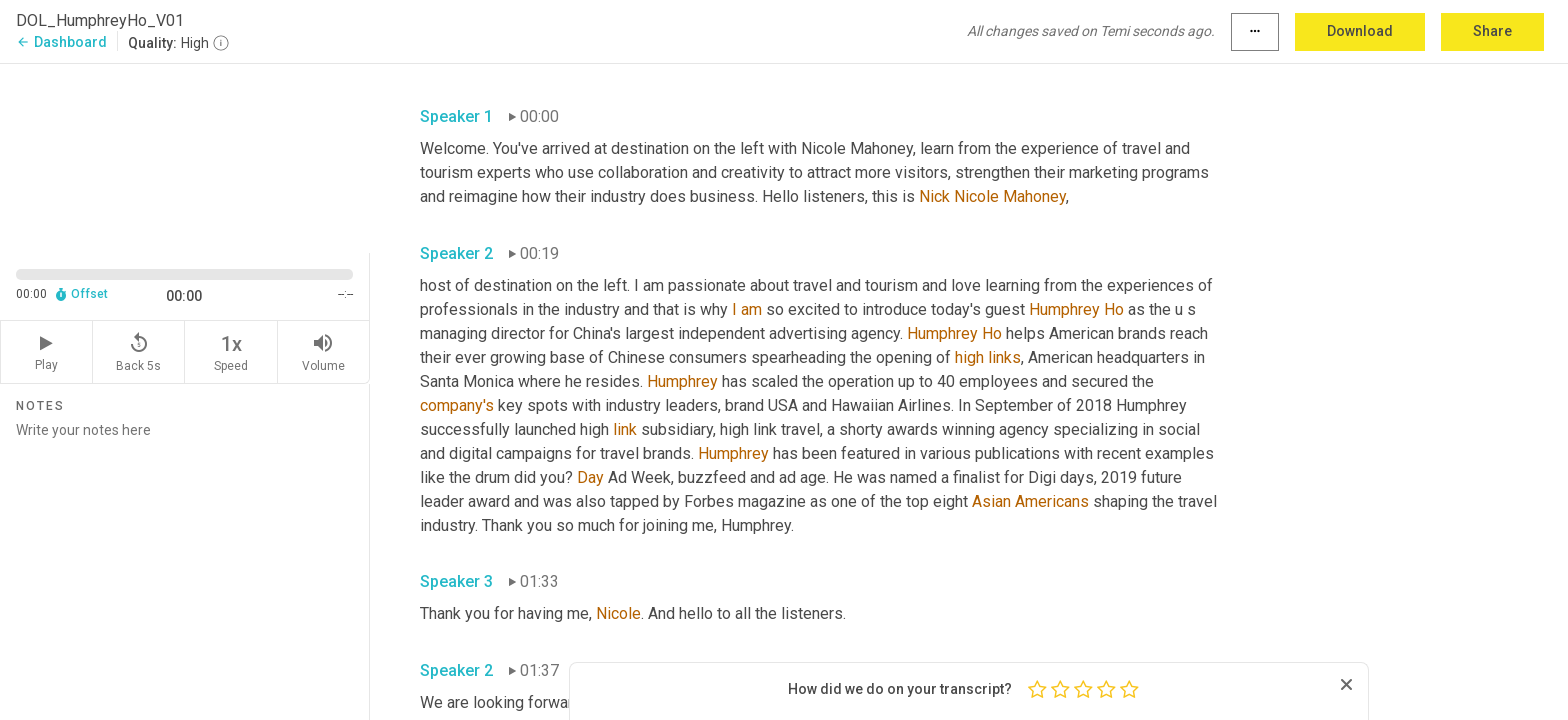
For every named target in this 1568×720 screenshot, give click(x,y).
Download (1360, 31)
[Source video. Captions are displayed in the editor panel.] (185, 156)
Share (1492, 31)
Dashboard (61, 42)
